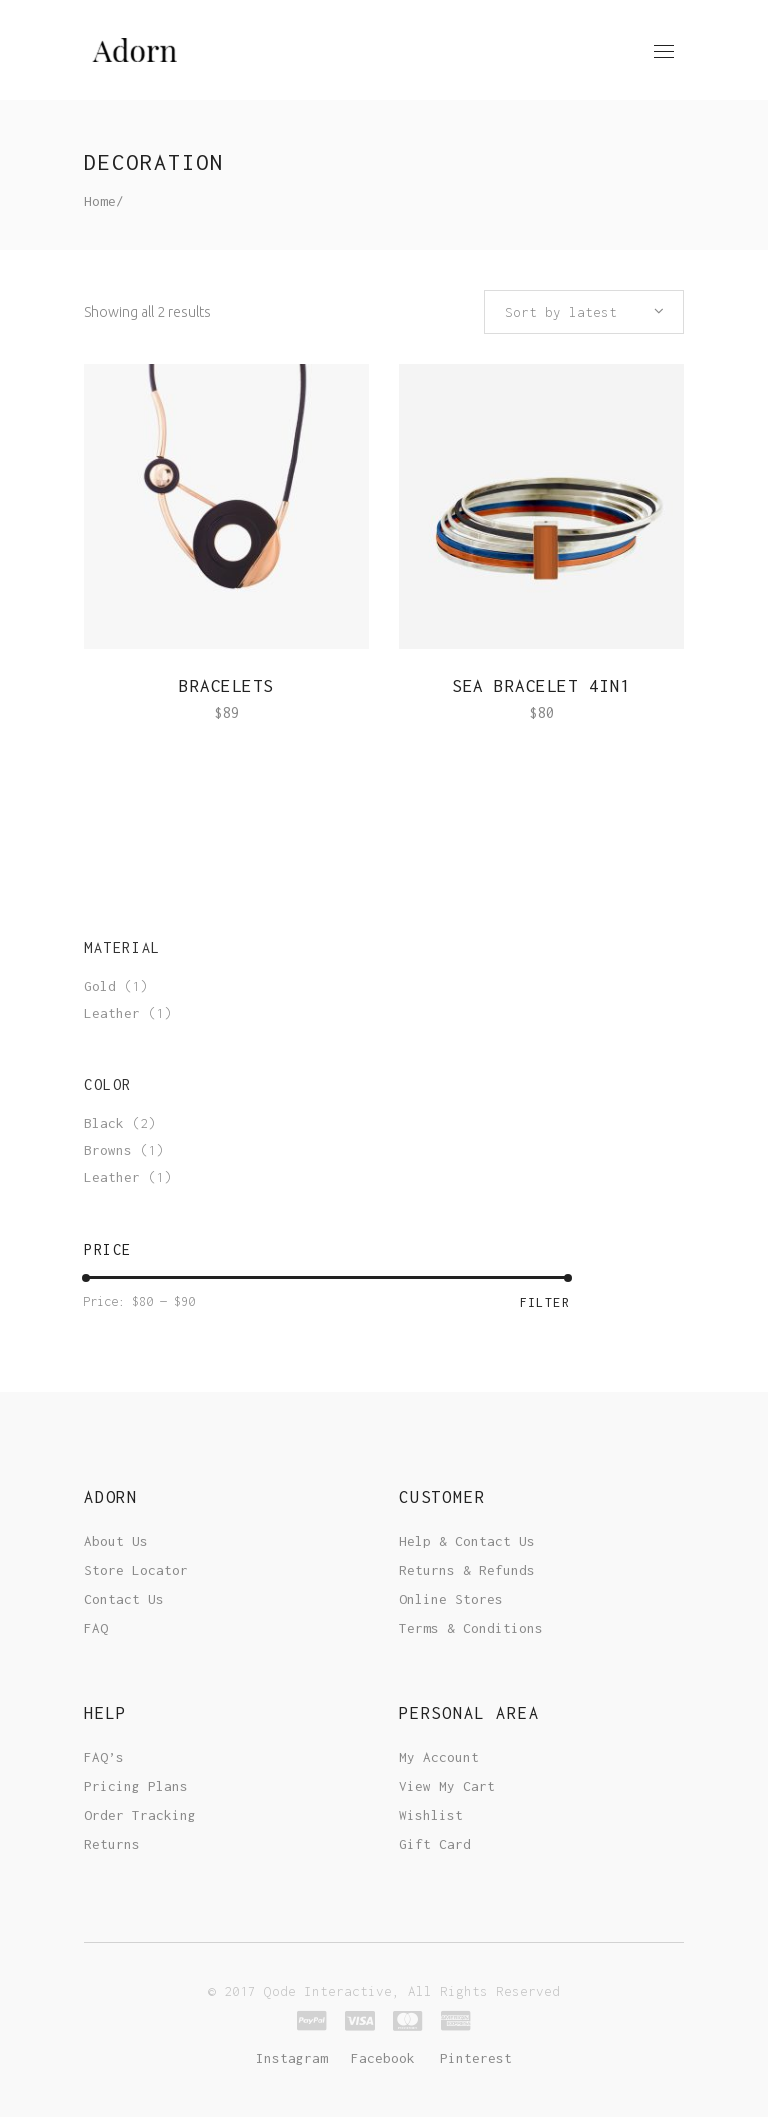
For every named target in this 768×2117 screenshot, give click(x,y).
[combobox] (584, 312)
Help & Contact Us (467, 1541)
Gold (100, 986)
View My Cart (447, 1786)
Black (104, 1123)
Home (100, 201)
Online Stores (451, 1599)
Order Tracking (140, 1815)
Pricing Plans (136, 1786)
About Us (116, 1541)
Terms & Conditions (471, 1628)
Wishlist (431, 1815)
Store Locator (136, 1570)
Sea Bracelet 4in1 (541, 686)
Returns (112, 1844)
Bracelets (226, 686)
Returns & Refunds (467, 1570)
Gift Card (435, 1844)
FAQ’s (104, 1757)
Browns (108, 1150)
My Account (439, 1757)
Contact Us (124, 1599)
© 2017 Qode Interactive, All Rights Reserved (384, 1991)
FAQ (96, 1628)
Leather (112, 1013)
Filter (545, 1302)
